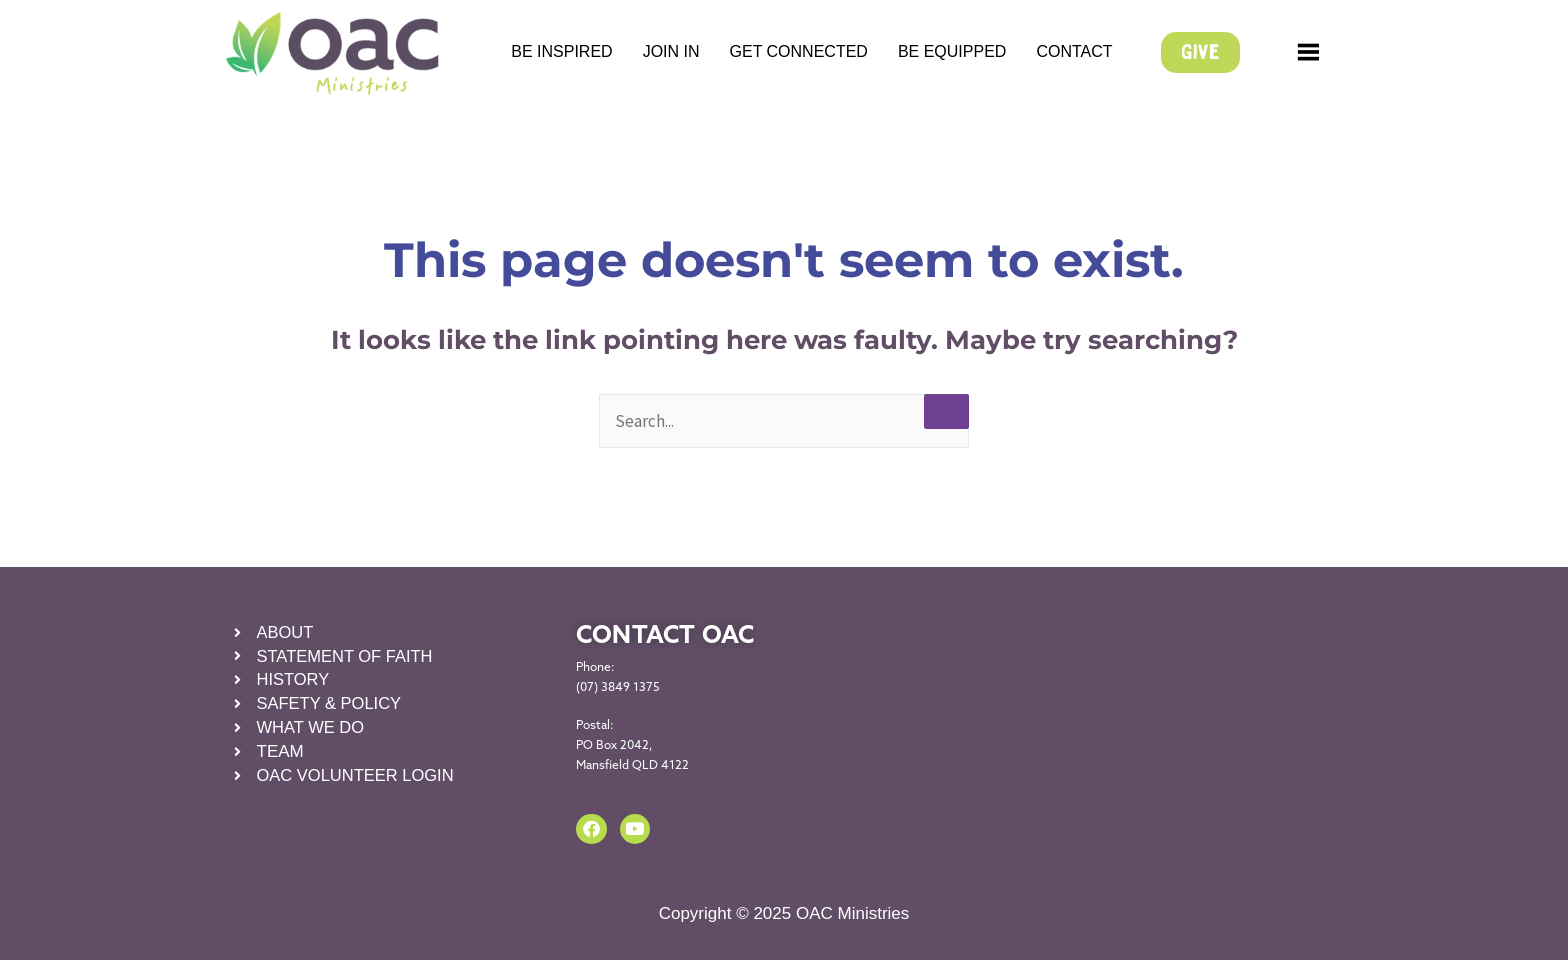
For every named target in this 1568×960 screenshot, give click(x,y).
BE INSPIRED (561, 51)
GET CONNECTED (799, 51)
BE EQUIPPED (952, 51)
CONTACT (1074, 51)
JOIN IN (671, 51)
